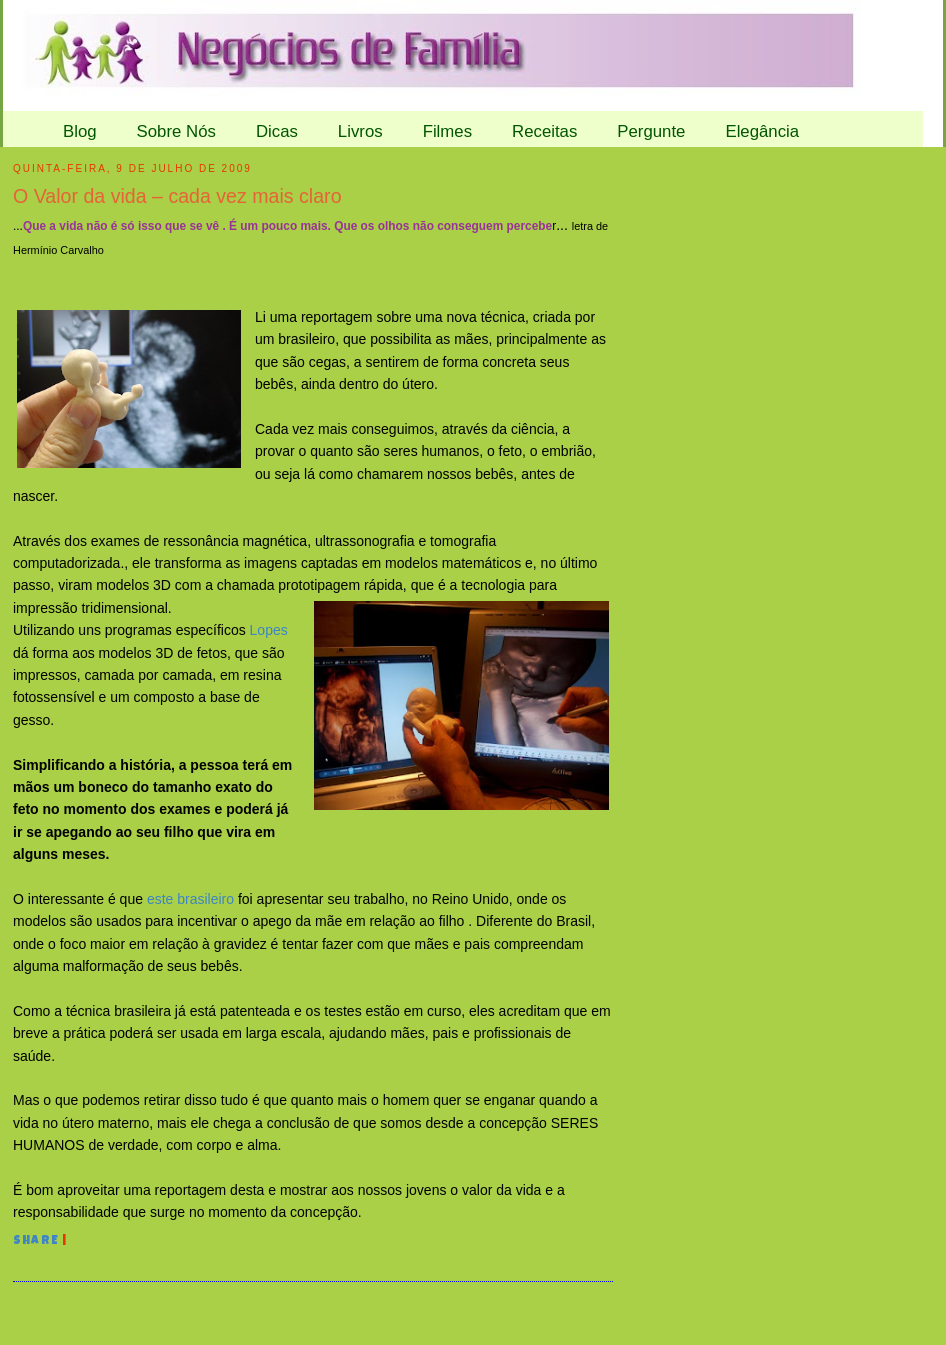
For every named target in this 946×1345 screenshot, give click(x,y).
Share (36, 1242)
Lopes (267, 630)
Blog (80, 131)
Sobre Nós (176, 131)
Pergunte (651, 131)
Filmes (447, 131)
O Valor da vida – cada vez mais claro (177, 196)
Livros (360, 131)
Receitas (544, 131)
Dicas (277, 131)
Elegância (762, 131)
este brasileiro (190, 899)
